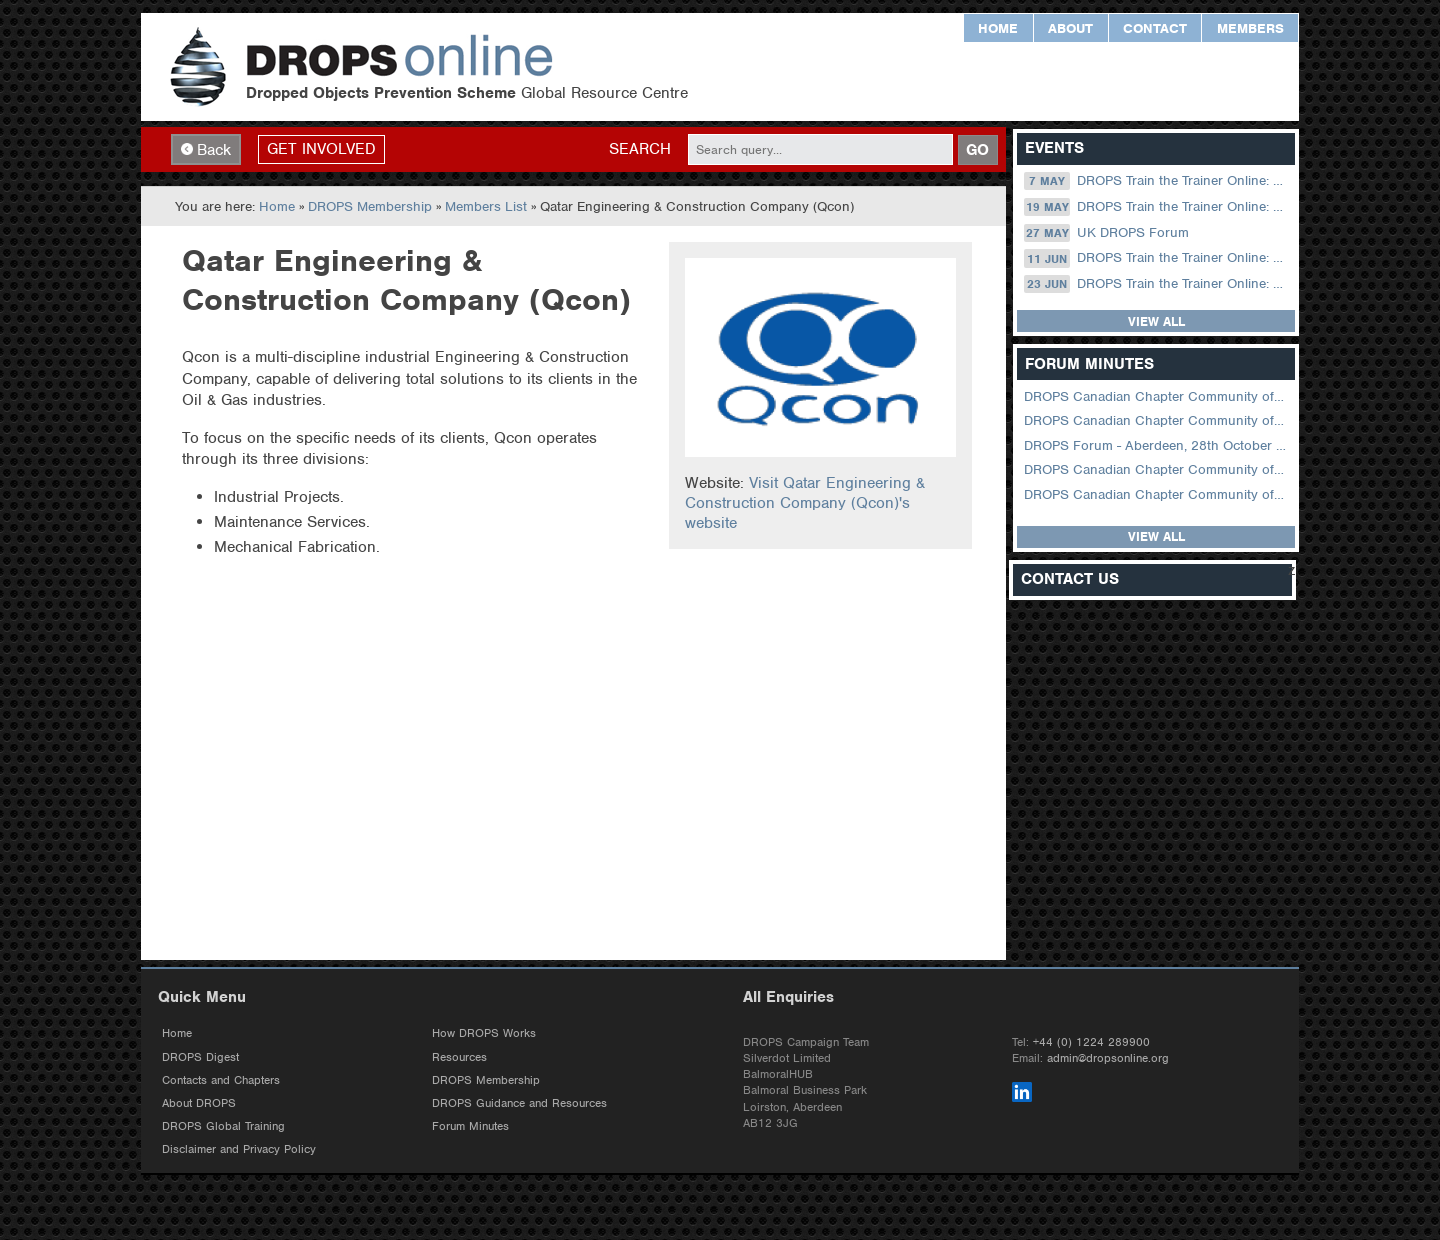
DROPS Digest (200, 1058)
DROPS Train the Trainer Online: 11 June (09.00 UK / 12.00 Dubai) (1157, 259)
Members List (486, 207)
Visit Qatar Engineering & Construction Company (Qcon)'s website (805, 504)
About (1070, 28)
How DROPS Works (484, 1035)
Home (998, 28)
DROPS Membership (370, 207)
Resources (459, 1058)
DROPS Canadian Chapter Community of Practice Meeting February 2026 (1157, 421)
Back (206, 150)
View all (1156, 322)
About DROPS (199, 1104)
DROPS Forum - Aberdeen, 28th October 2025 (1157, 445)
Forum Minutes (470, 1128)
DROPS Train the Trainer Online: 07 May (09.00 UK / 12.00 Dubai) (1157, 182)
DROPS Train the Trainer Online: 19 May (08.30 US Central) (1157, 208)
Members (1250, 28)
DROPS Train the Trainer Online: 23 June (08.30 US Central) (1157, 285)
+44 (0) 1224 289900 (1091, 1043)
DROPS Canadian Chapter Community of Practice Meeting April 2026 (1157, 397)
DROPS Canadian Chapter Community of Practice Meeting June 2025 (1157, 494)
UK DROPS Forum (1106, 233)
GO (977, 150)
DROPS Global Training (223, 1128)
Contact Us (1070, 580)
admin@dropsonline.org (1108, 1059)
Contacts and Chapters (221, 1081)
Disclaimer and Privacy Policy (239, 1151)
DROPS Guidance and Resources (519, 1104)
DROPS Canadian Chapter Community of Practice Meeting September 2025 (1157, 470)
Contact (1155, 28)
